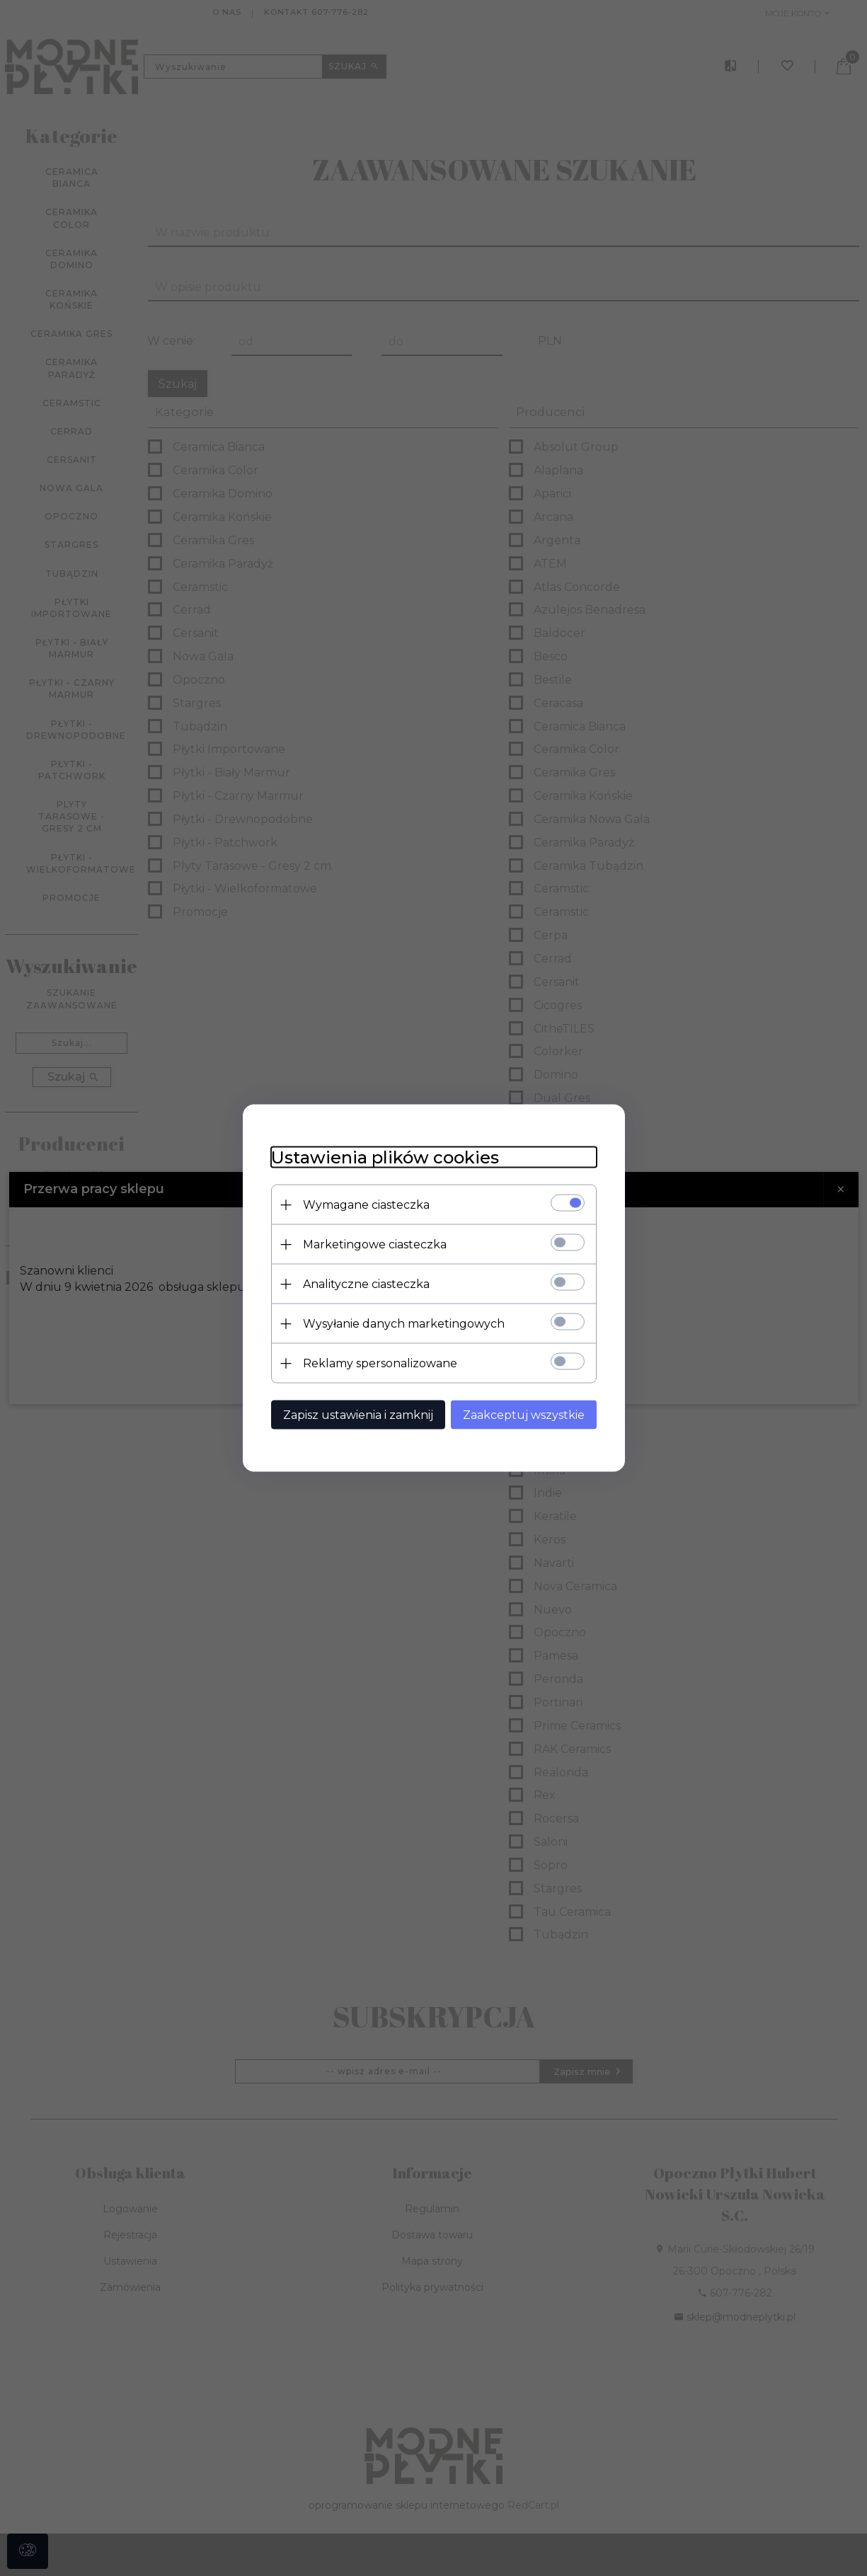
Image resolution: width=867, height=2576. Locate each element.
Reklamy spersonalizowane (380, 1363)
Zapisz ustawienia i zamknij (358, 1415)
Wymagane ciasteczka (366, 1205)
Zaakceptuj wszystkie (524, 1415)
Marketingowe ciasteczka (375, 1244)
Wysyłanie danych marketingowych (404, 1323)
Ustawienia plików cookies (385, 1157)
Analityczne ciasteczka (366, 1284)
